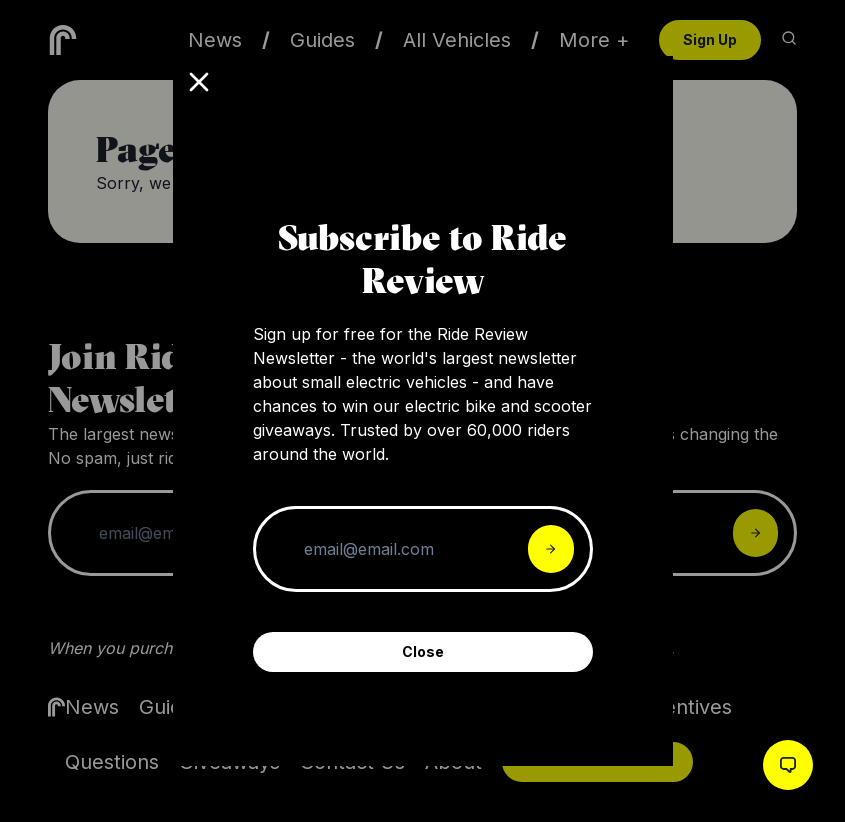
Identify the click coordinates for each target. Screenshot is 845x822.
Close (423, 651)
